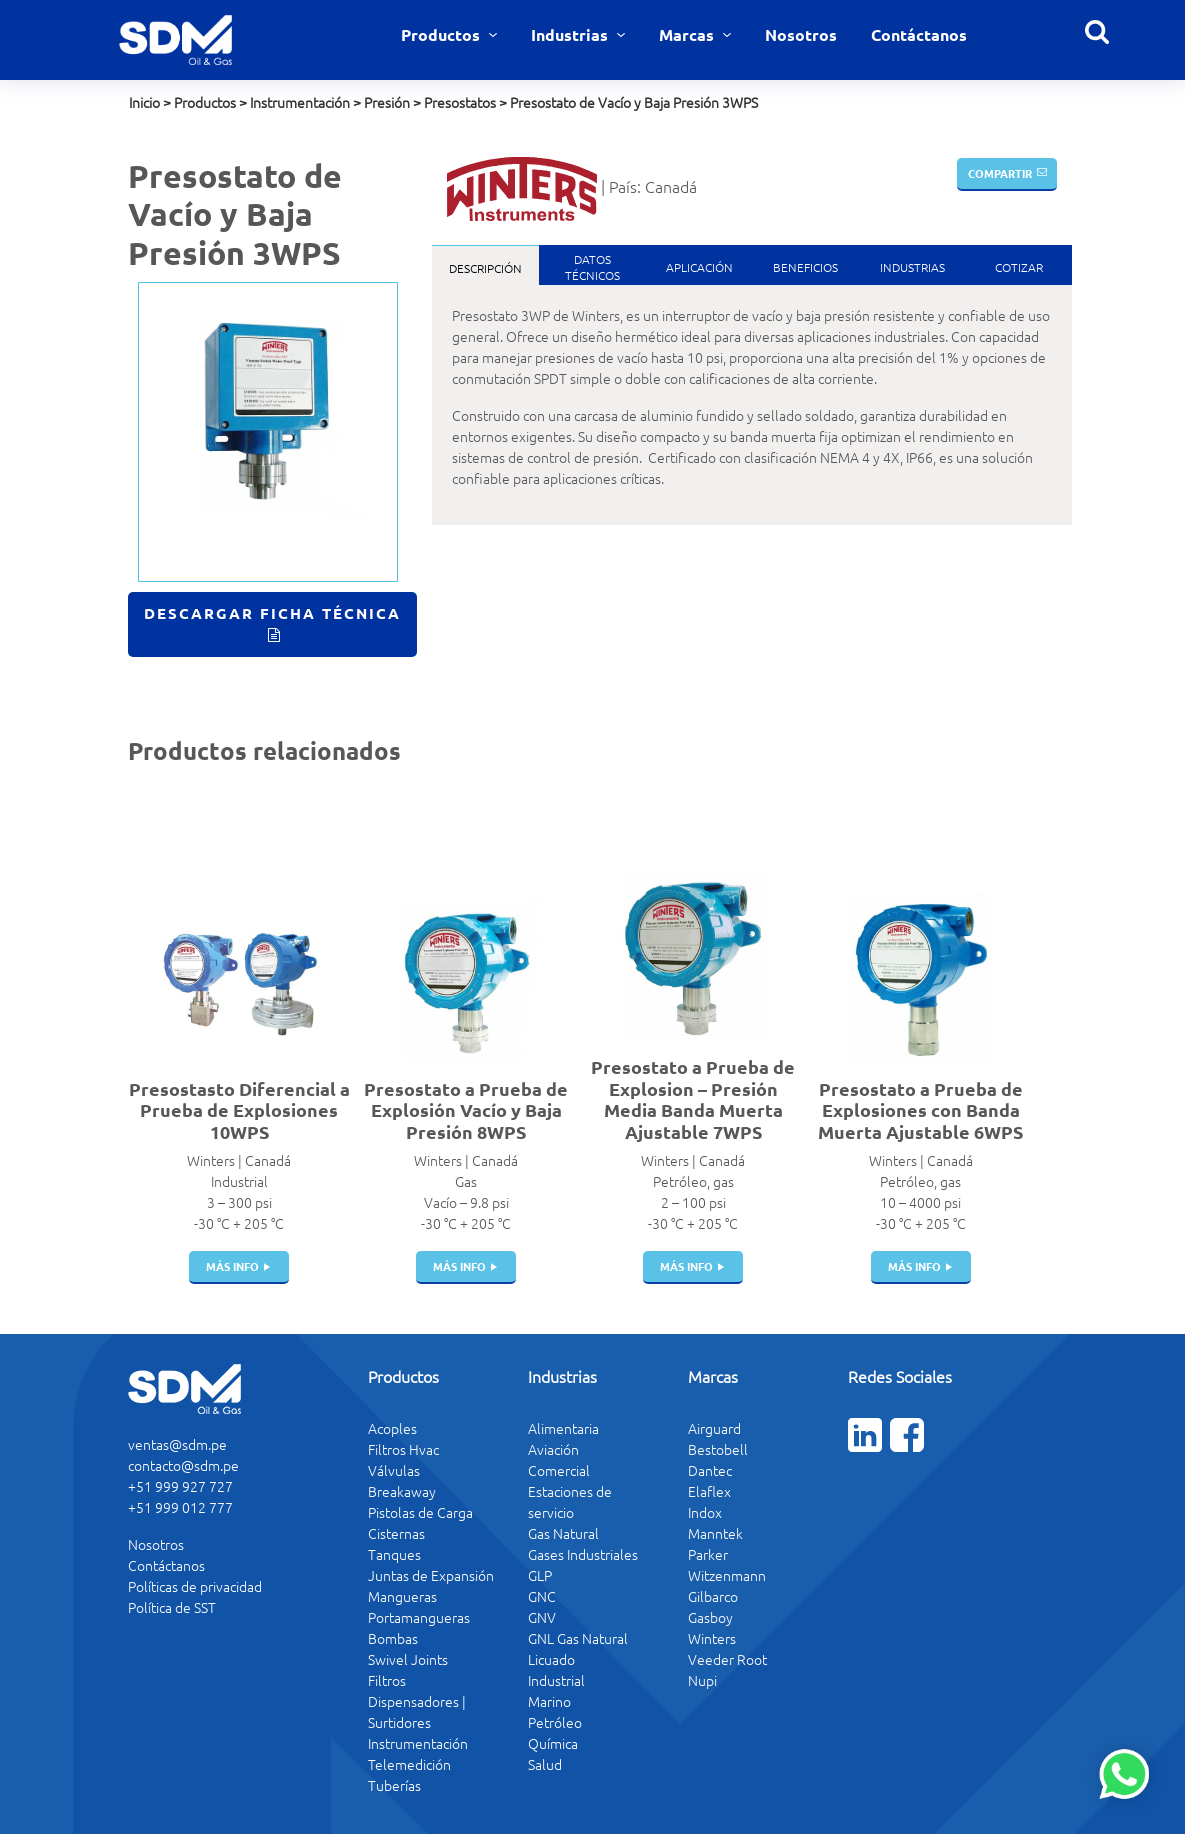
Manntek (715, 1533)
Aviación (553, 1449)
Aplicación (699, 267)
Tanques (394, 1554)
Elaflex (709, 1491)
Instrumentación (300, 102)
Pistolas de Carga (420, 1512)
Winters (712, 1638)
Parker (708, 1554)
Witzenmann (727, 1575)
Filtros (387, 1680)
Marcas (688, 34)
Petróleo (555, 1722)
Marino (549, 1701)
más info (232, 1266)
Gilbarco (713, 1596)
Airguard (714, 1428)
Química (553, 1743)
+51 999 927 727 (180, 1486)
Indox (705, 1512)
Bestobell (718, 1449)
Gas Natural (563, 1533)
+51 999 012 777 (180, 1507)
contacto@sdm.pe (183, 1465)
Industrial (556, 1680)
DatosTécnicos (592, 267)
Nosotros (801, 34)
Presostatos (460, 102)
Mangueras (402, 1596)
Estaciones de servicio (570, 1501)
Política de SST (172, 1607)
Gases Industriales (583, 1554)
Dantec (710, 1470)
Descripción (485, 268)
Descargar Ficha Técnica (272, 613)
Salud (545, 1764)
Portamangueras (419, 1617)
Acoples (392, 1428)
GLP (540, 1575)
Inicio (144, 102)
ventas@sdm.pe (177, 1444)
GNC (542, 1596)
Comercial (559, 1470)
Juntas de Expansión (431, 1575)
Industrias (571, 34)
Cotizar (1019, 267)
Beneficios (805, 267)
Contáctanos (919, 34)
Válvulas (394, 1470)
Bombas (393, 1638)
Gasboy (710, 1617)
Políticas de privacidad (195, 1586)
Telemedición (409, 1764)
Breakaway (402, 1491)
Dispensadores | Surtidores (417, 1711)
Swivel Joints (408, 1659)
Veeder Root (727, 1659)
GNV (542, 1617)
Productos (442, 34)
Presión (387, 102)
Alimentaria (563, 1428)
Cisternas (396, 1533)
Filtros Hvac (403, 1449)
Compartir (1000, 173)
